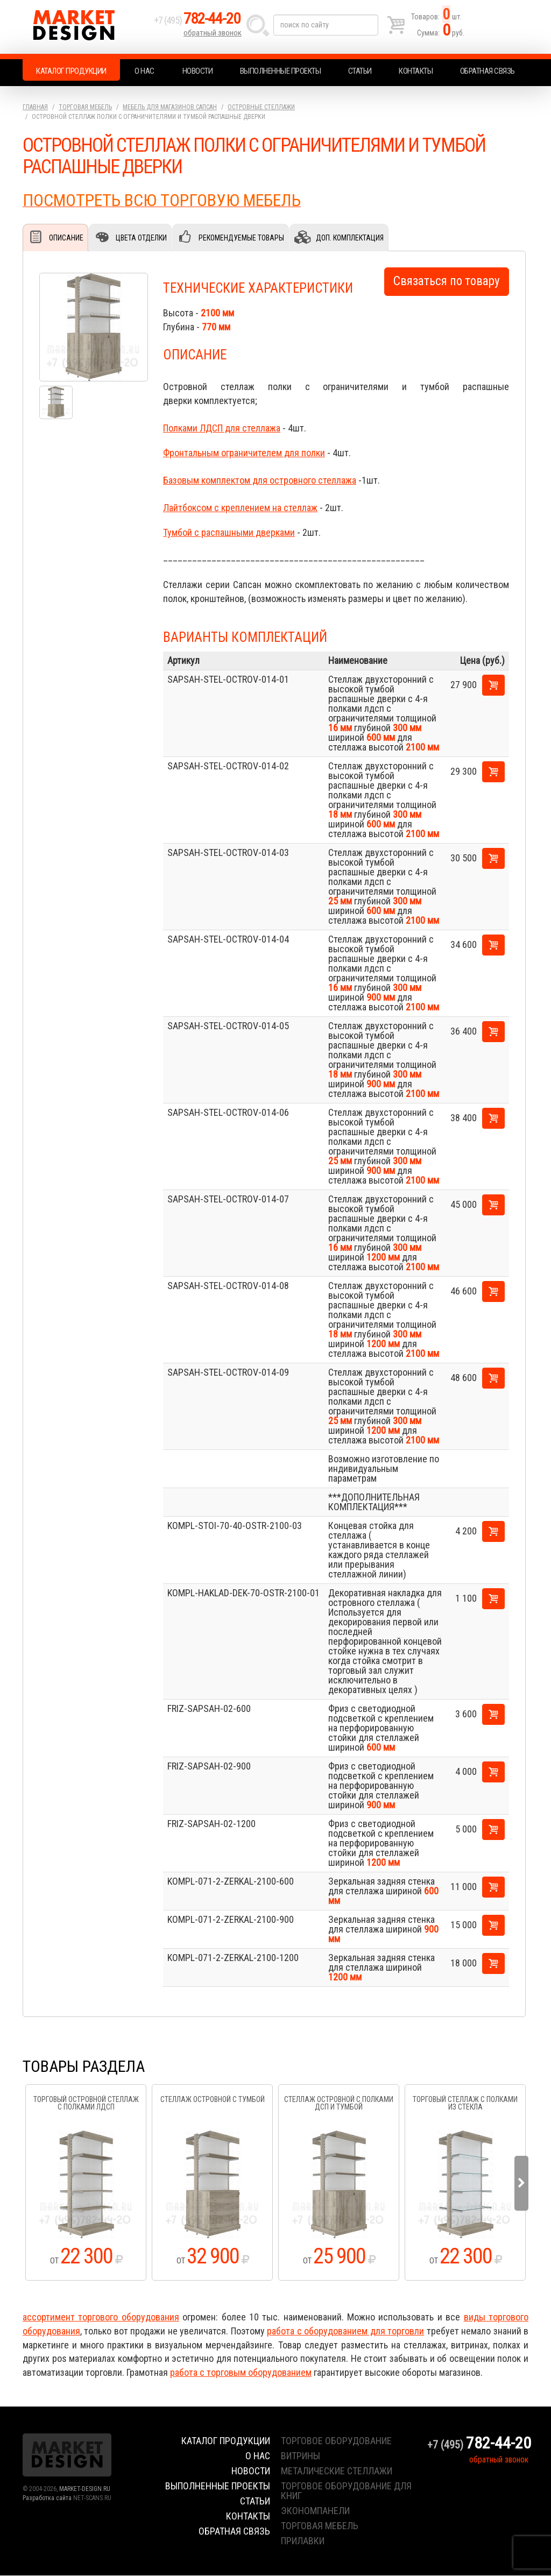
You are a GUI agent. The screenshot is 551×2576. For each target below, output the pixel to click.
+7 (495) (199, 22)
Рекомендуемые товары (241, 237)
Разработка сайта (47, 2498)
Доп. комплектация (349, 237)
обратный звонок (213, 35)
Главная (35, 107)
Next (521, 2183)
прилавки (302, 2541)
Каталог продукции (71, 71)
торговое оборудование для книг (346, 2491)
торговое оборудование (336, 2441)
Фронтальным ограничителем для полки (244, 453)
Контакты (416, 71)
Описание (66, 237)
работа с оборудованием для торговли (345, 2331)
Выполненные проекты (280, 71)
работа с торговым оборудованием (241, 2373)
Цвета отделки (140, 237)
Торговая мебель (85, 107)
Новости (197, 71)
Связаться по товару (446, 281)
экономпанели (315, 2511)
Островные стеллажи (261, 107)
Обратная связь (487, 71)
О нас (144, 71)
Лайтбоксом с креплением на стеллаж (240, 508)
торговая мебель (319, 2526)
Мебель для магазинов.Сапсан (170, 107)
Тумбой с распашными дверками (229, 533)
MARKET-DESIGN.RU (84, 2489)
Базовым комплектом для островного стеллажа (259, 480)
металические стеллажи (336, 2471)
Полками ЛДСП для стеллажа (221, 428)
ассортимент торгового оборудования (101, 2317)
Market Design (86, 27)
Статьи (360, 71)
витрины (300, 2456)
